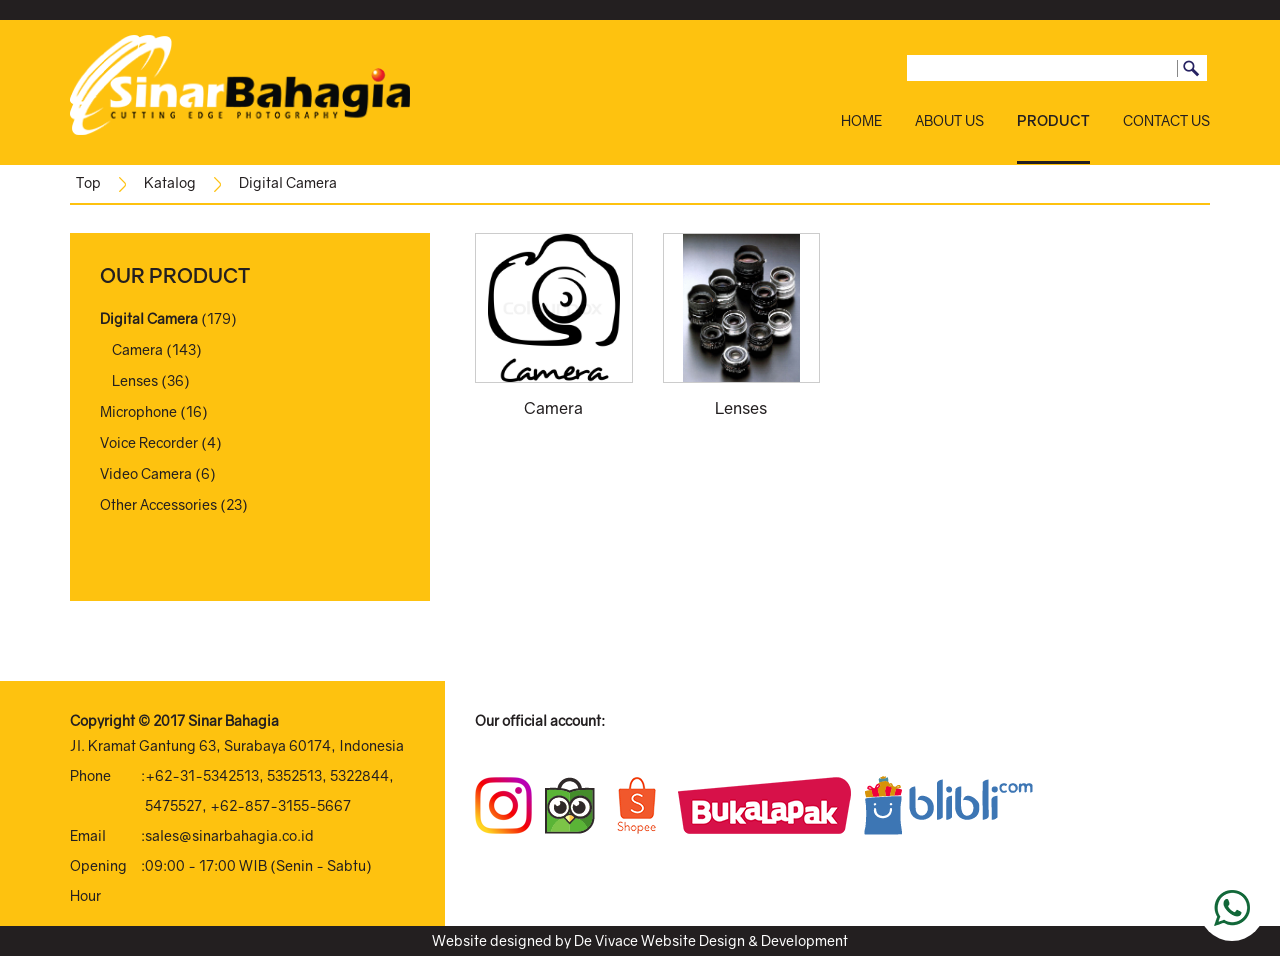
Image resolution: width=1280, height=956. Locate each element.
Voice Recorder (149, 442)
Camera (137, 349)
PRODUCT (1053, 120)
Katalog (170, 182)
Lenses (135, 380)
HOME (861, 120)
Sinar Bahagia (233, 720)
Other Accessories (158, 504)
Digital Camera (288, 182)
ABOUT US (949, 120)
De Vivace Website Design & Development (711, 940)
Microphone (138, 411)
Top (88, 182)
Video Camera (146, 473)
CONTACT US (1166, 120)
